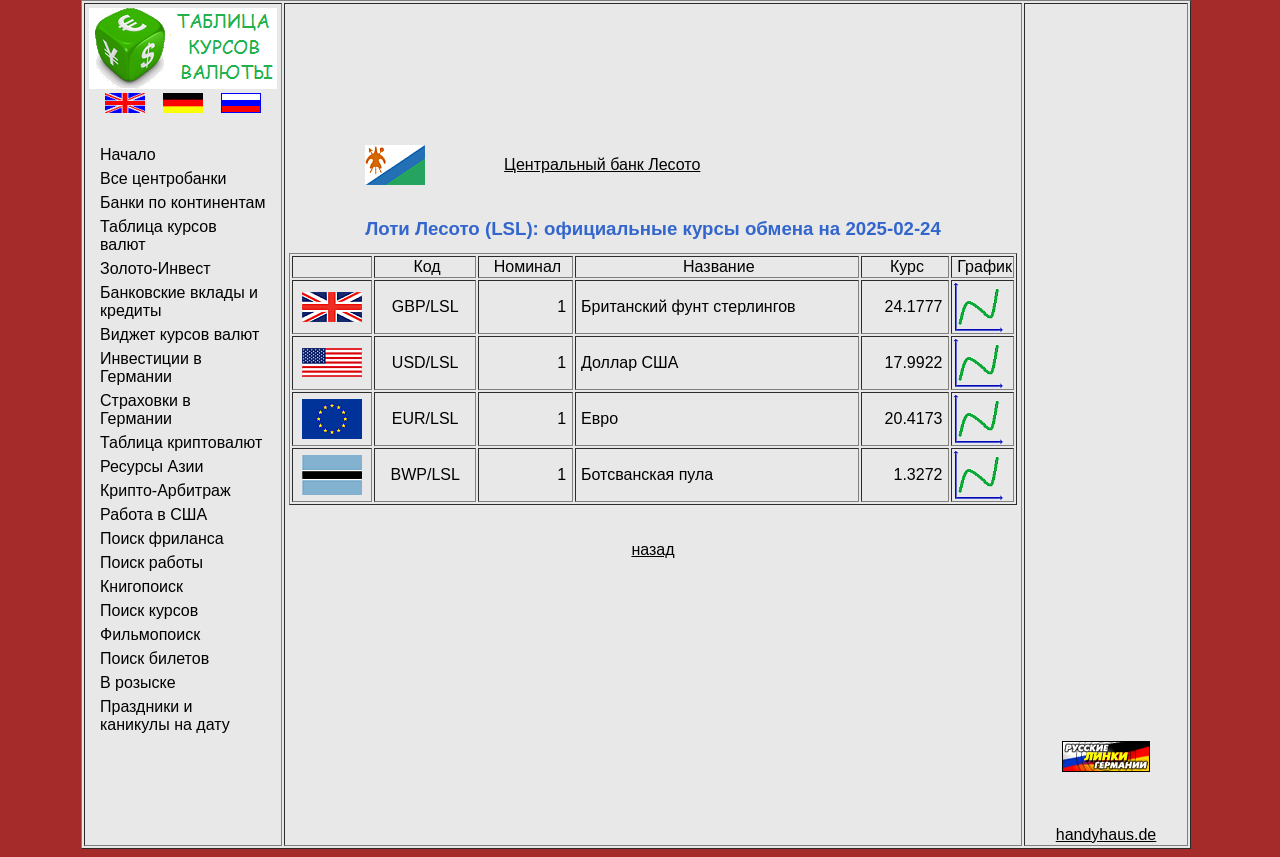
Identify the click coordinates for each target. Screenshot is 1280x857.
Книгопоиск (141, 586)
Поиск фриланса (162, 538)
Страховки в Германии (145, 409)
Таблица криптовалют (181, 442)
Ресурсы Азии (151, 466)
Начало (128, 154)
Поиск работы (151, 562)
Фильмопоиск (150, 634)
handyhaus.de (1106, 834)
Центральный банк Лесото (602, 164)
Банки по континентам (182, 202)
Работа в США (153, 514)
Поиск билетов (154, 658)
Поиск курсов (149, 610)
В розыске (138, 682)
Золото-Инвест (155, 268)
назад (652, 549)
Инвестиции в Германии (151, 367)
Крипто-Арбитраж (165, 490)
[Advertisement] (653, 53)
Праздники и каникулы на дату (165, 715)
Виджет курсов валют (179, 334)
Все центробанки (163, 178)
